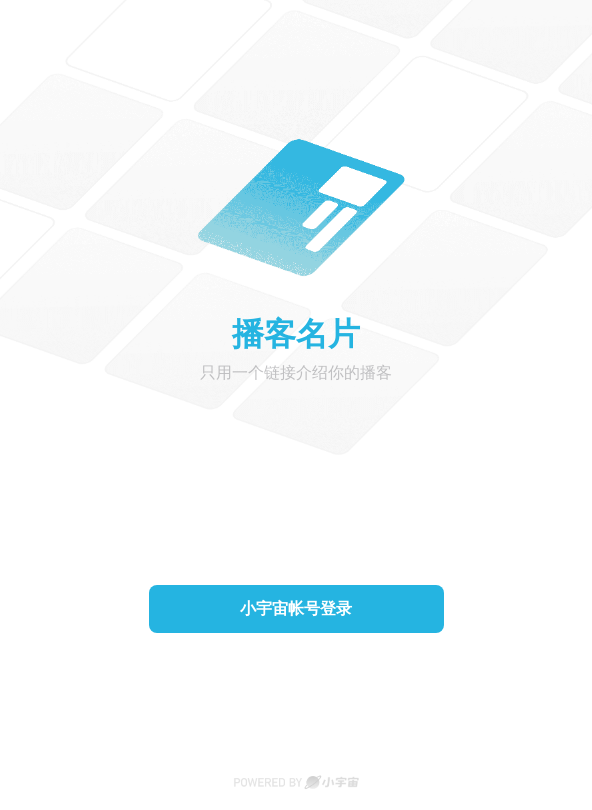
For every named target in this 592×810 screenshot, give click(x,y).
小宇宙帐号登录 (296, 608)
